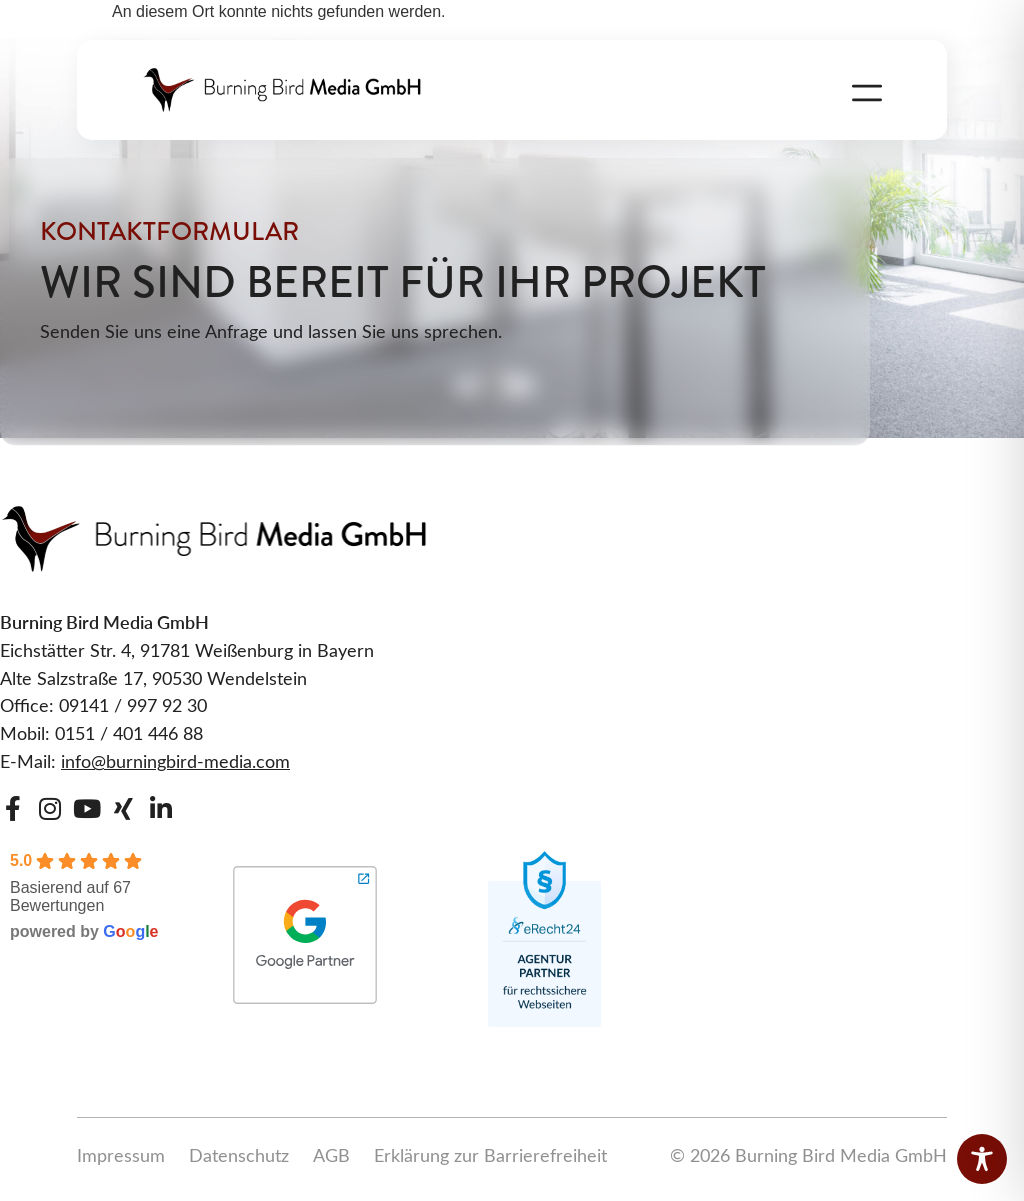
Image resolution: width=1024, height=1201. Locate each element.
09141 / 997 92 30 (133, 705)
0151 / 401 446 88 (129, 733)
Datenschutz (239, 1155)
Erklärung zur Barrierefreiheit (490, 1155)
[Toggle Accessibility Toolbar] (982, 1159)
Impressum (121, 1155)
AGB (331, 1155)
